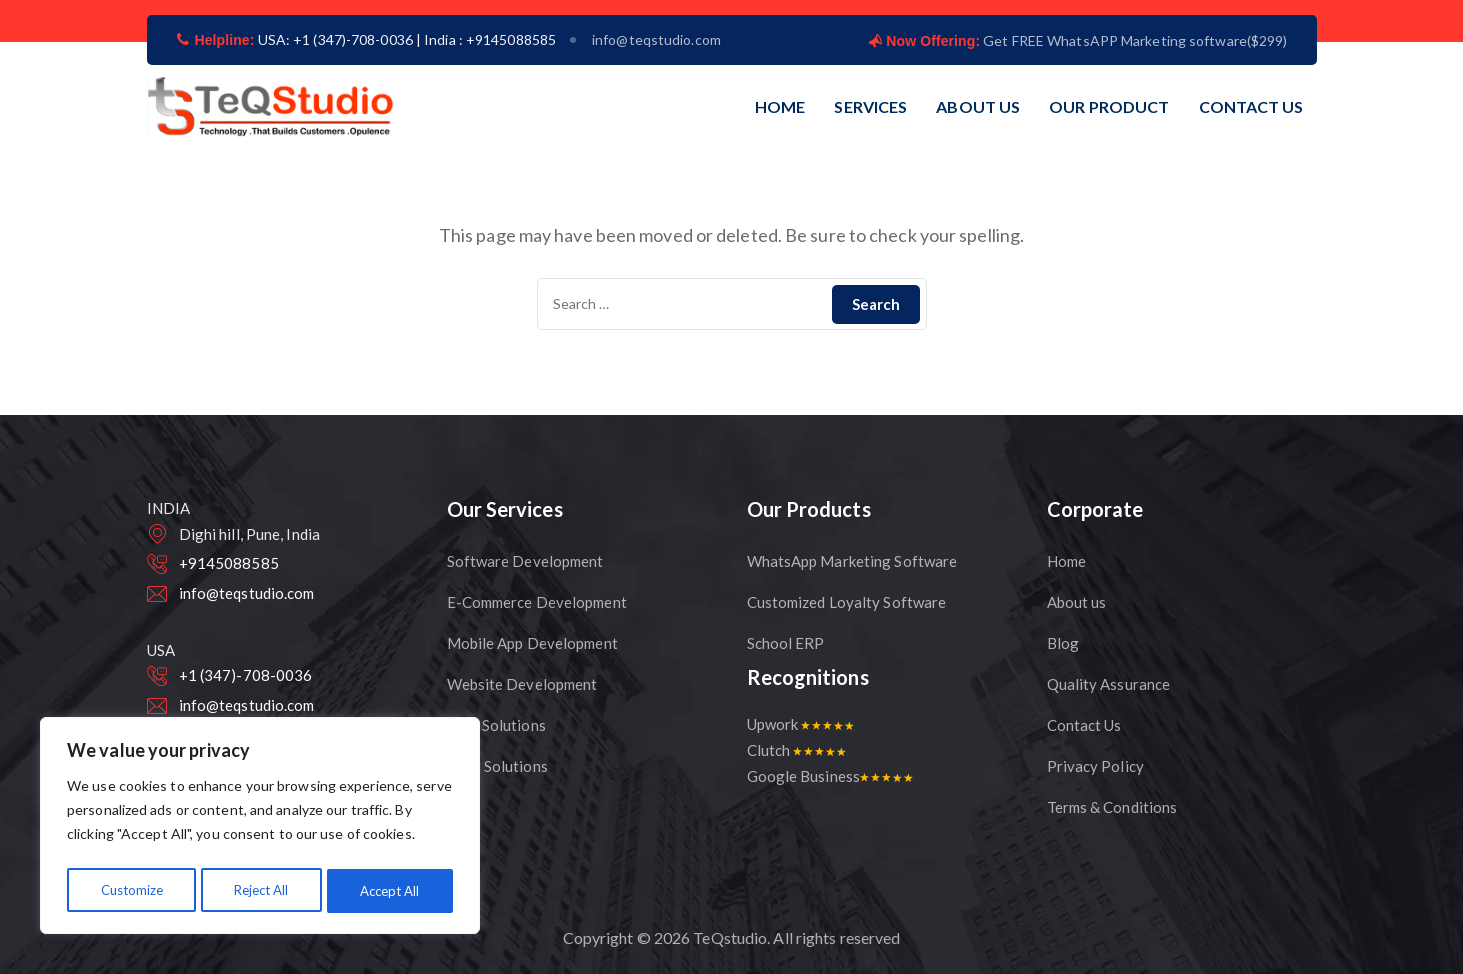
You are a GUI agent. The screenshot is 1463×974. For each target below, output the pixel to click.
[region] (260, 829)
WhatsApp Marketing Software (852, 561)
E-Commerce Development (537, 602)
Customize (130, 890)
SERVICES (870, 106)
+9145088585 (229, 563)
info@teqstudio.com (656, 39)
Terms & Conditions (1112, 807)
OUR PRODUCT (1109, 106)
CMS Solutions (496, 725)
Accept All (390, 890)
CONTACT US (1251, 106)
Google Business (830, 776)
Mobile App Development (532, 643)
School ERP (786, 643)
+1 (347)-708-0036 (246, 675)
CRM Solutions (497, 766)
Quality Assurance (1109, 684)
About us (1077, 602)
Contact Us (1084, 725)
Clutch (797, 750)
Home (1066, 561)
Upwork (801, 724)
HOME (780, 106)
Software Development (525, 561)
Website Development (522, 684)
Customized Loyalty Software (847, 602)
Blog (1063, 643)
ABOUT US (978, 106)
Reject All (261, 890)
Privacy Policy (1095, 766)
